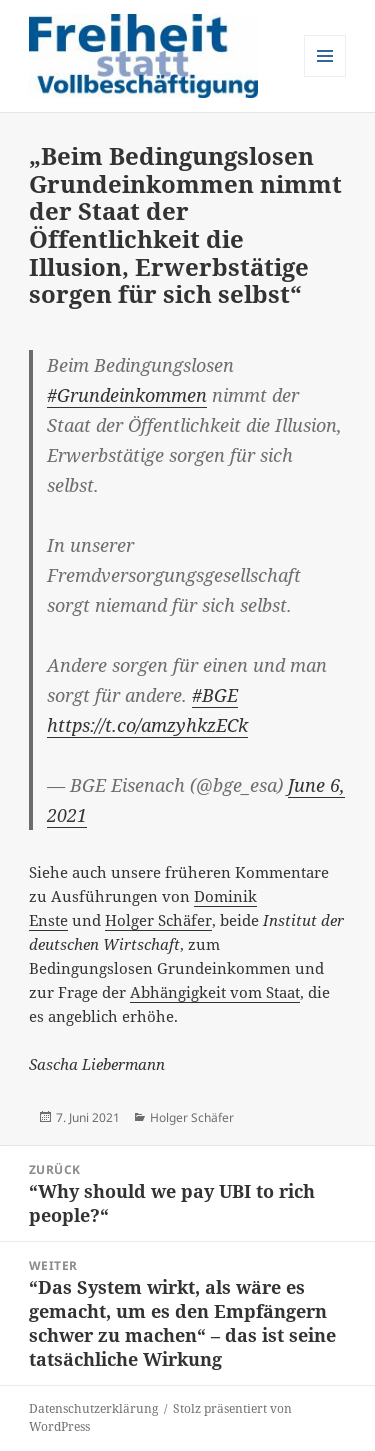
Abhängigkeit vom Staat (215, 992)
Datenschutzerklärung (93, 1408)
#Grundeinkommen (127, 395)
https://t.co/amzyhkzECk (147, 725)
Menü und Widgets (325, 76)
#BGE (215, 695)
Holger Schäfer (158, 920)
